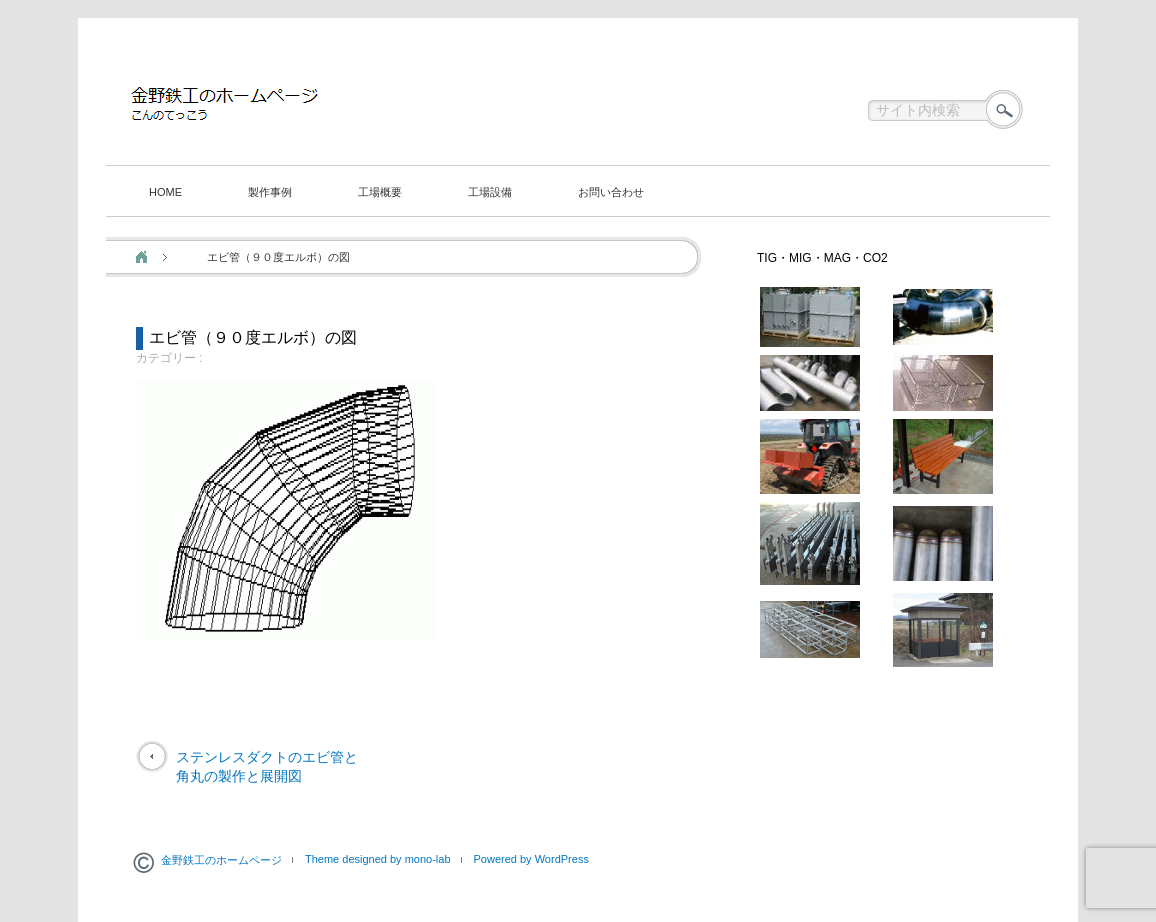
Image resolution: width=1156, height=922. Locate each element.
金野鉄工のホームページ (221, 860)
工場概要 (380, 192)
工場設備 (490, 192)
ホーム (141, 257)
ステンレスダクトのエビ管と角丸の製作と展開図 (267, 767)
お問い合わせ (611, 192)
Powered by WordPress (531, 859)
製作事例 (270, 192)
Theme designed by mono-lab (378, 859)
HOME (165, 192)
